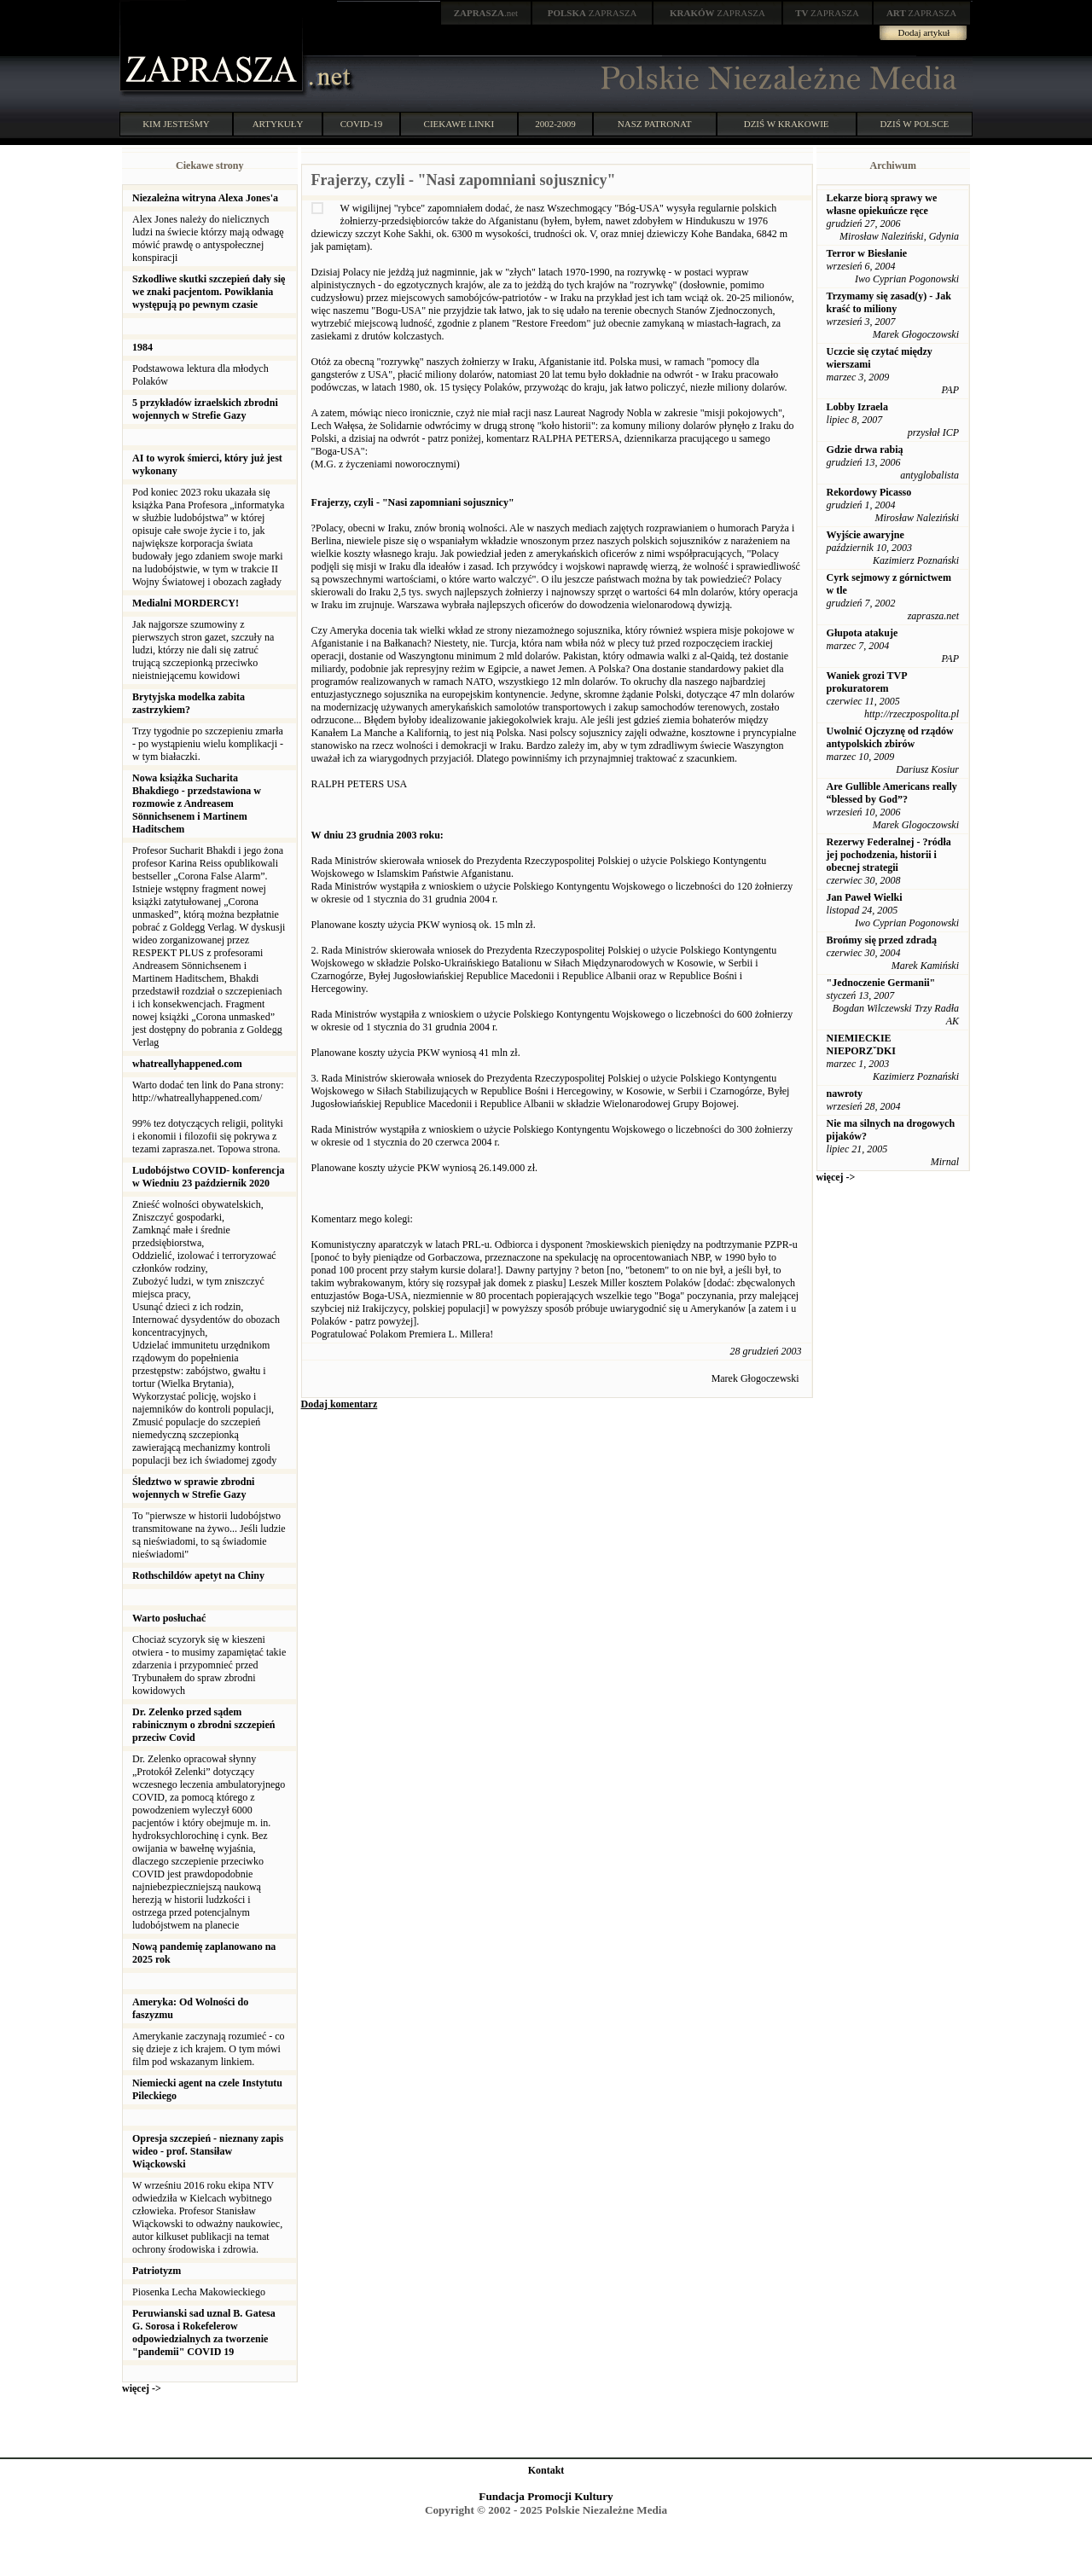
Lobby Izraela (857, 407)
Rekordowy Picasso (869, 492)
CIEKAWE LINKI (459, 124)
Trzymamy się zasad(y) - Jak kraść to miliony (889, 302)
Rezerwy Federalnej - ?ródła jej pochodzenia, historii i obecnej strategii (889, 854)
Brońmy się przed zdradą (882, 940)
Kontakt (546, 2470)
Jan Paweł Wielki (865, 897)
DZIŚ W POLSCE (914, 124)
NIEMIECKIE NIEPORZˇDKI (861, 1044)
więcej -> (141, 2388)
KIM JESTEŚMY (176, 124)
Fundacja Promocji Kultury (546, 2496)
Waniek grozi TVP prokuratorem (867, 682)
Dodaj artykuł (924, 32)
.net (486, 13)
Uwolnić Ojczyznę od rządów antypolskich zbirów (890, 737)
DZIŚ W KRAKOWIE (786, 124)
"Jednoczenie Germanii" (881, 983)
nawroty (845, 1093)
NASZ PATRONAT (655, 124)
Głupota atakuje (862, 633)
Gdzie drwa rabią (865, 449)
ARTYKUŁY (278, 124)
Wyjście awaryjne (865, 535)
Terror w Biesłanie (867, 253)
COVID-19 (361, 124)
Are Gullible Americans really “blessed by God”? (892, 792)
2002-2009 (555, 124)
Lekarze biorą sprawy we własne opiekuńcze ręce (882, 204)
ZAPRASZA (592, 13)
